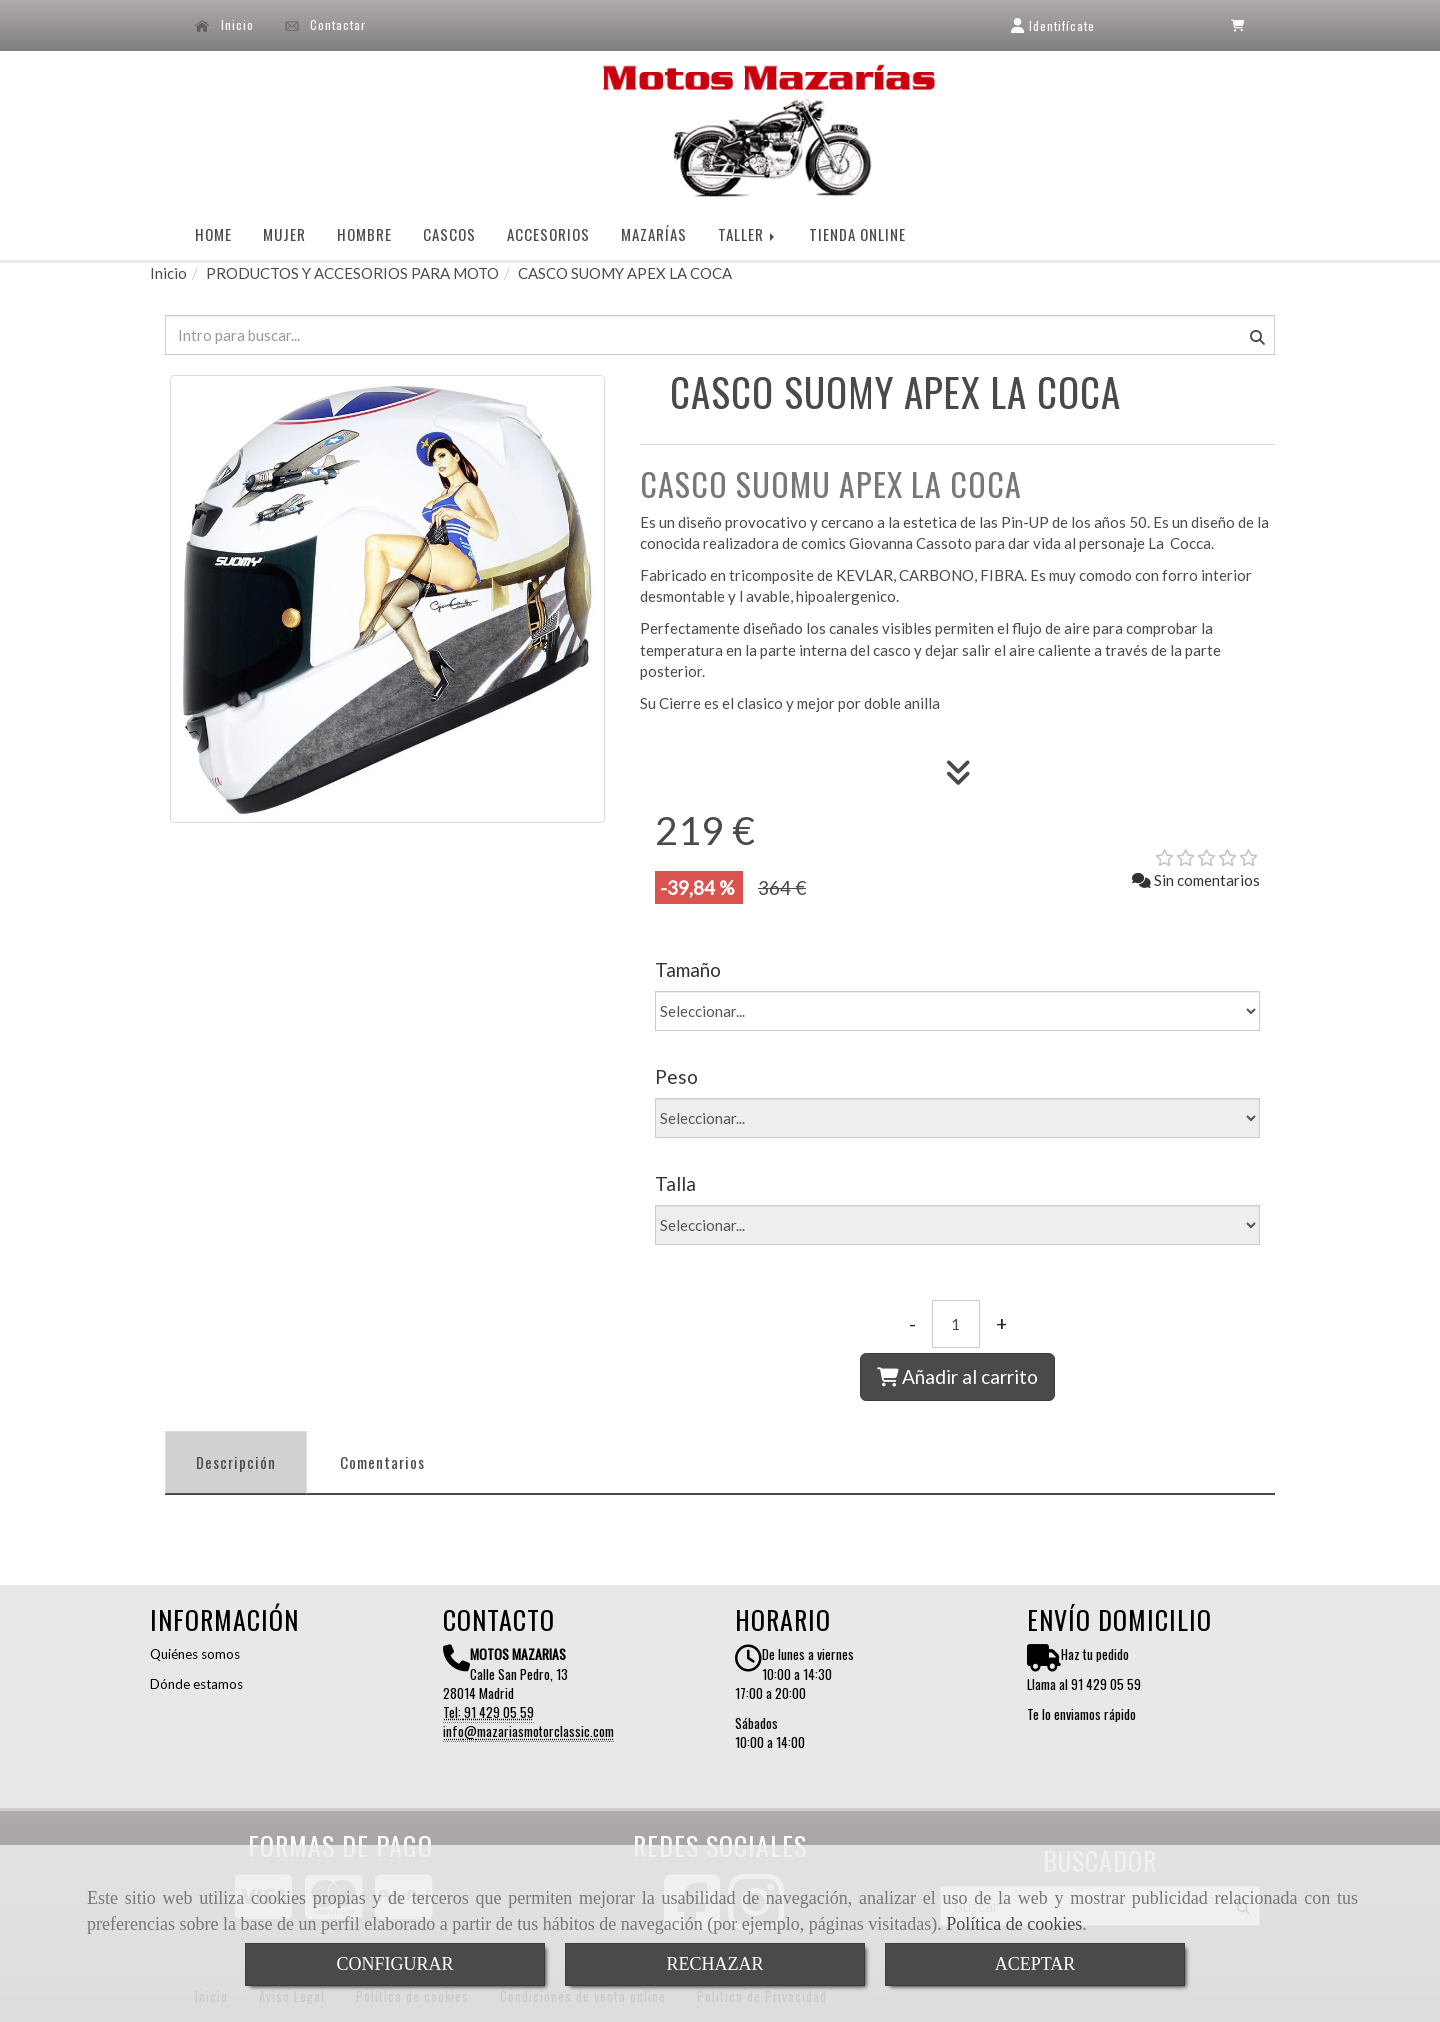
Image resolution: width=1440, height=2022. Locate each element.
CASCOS (449, 234)
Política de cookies (1014, 1924)
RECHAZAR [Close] (714, 1964)
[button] (1052, 25)
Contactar (326, 25)
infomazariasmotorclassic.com (528, 1731)
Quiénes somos (195, 1654)
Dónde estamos (196, 1684)
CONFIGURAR (394, 1964)
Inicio (224, 25)
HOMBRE (364, 234)
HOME (213, 234)
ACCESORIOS (548, 234)
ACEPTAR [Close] (1035, 1964)
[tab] (236, 1463)
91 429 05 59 (499, 1712)
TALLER (748, 234)
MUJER (284, 234)
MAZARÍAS (654, 234)
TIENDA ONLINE (857, 234)
